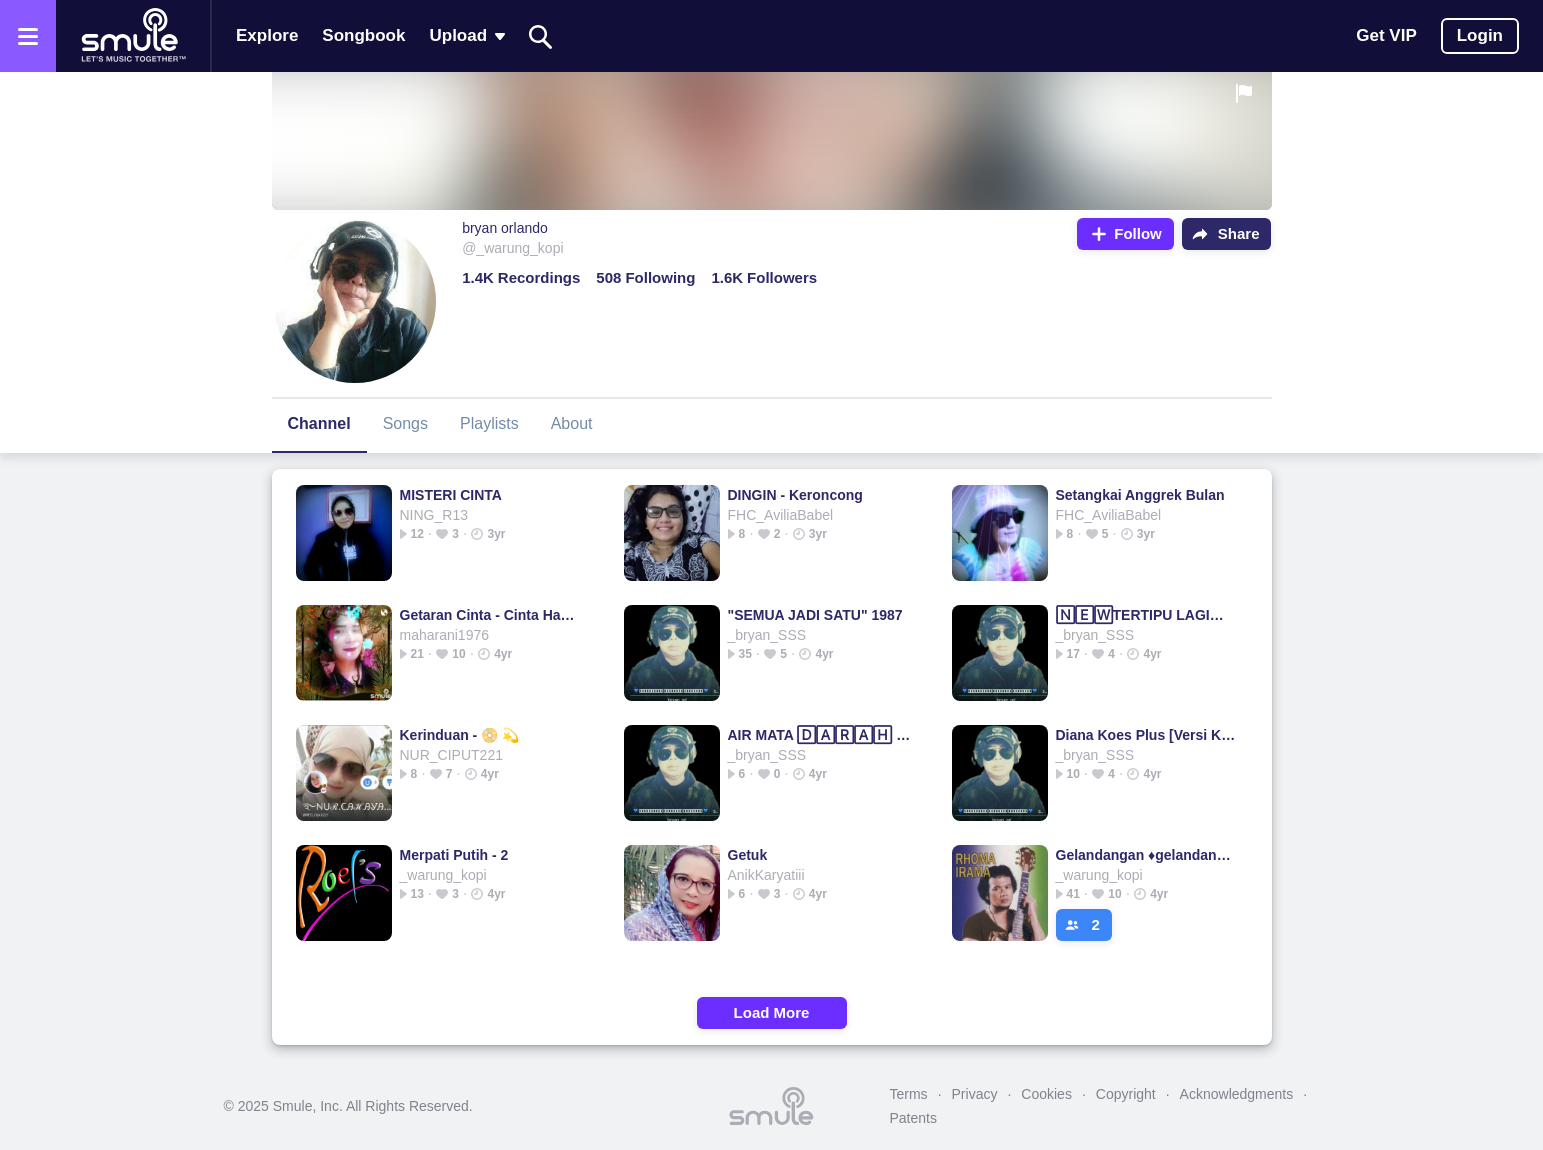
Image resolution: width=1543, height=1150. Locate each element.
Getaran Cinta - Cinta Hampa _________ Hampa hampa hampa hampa (491, 615)
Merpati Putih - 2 (454, 855)
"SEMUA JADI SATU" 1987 (815, 615)
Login (1480, 35)
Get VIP (1386, 35)
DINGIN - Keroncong (795, 495)
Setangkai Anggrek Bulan (1140, 495)
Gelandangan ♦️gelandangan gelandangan (1147, 855)
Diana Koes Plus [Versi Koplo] (1147, 735)
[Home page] (133, 36)
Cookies (1046, 1094)
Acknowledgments (1237, 1094)
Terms (909, 1094)
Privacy (975, 1094)
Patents (913, 1118)
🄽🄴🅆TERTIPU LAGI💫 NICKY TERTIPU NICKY (1147, 615)
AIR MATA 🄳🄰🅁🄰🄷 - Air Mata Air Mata (819, 735)
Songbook (363, 35)
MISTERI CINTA (451, 495)
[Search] (541, 36)
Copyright (1126, 1094)
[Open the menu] (28, 36)
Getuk (748, 855)
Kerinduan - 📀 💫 (460, 735)
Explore (267, 35)
